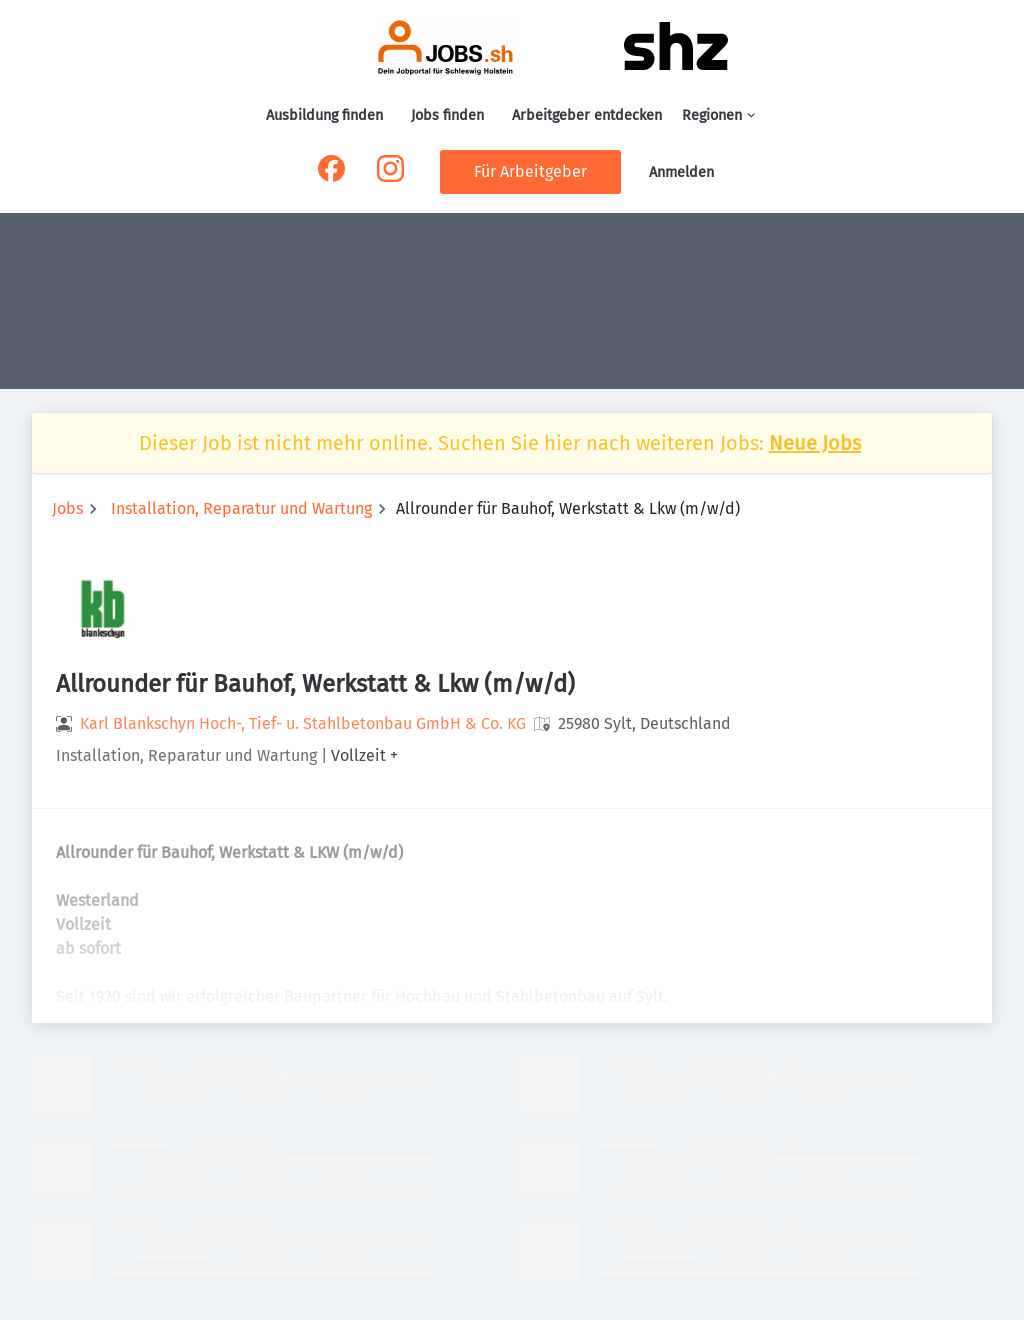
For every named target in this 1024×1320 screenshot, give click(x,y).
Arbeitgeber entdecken (587, 115)
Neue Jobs (815, 443)
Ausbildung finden (324, 115)
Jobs (67, 508)
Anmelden (681, 172)
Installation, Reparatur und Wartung (241, 508)
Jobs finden (447, 115)
